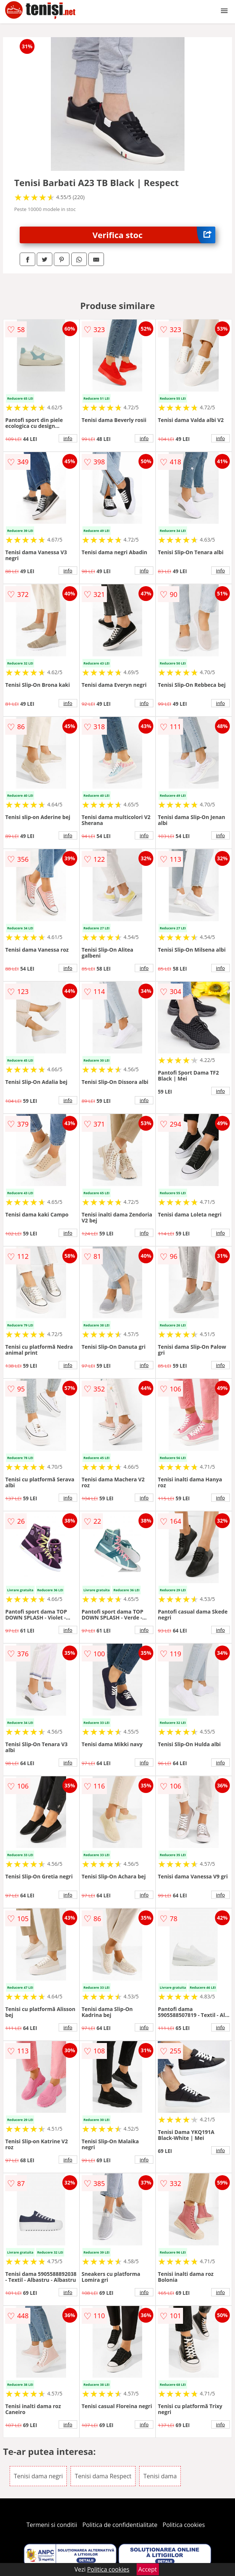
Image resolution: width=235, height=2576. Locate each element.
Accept (147, 2569)
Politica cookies (184, 2525)
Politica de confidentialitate (119, 2525)
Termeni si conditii (51, 2525)
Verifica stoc (153, 235)
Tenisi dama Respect (103, 2476)
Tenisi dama (160, 2476)
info (67, 438)
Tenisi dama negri (38, 2476)
